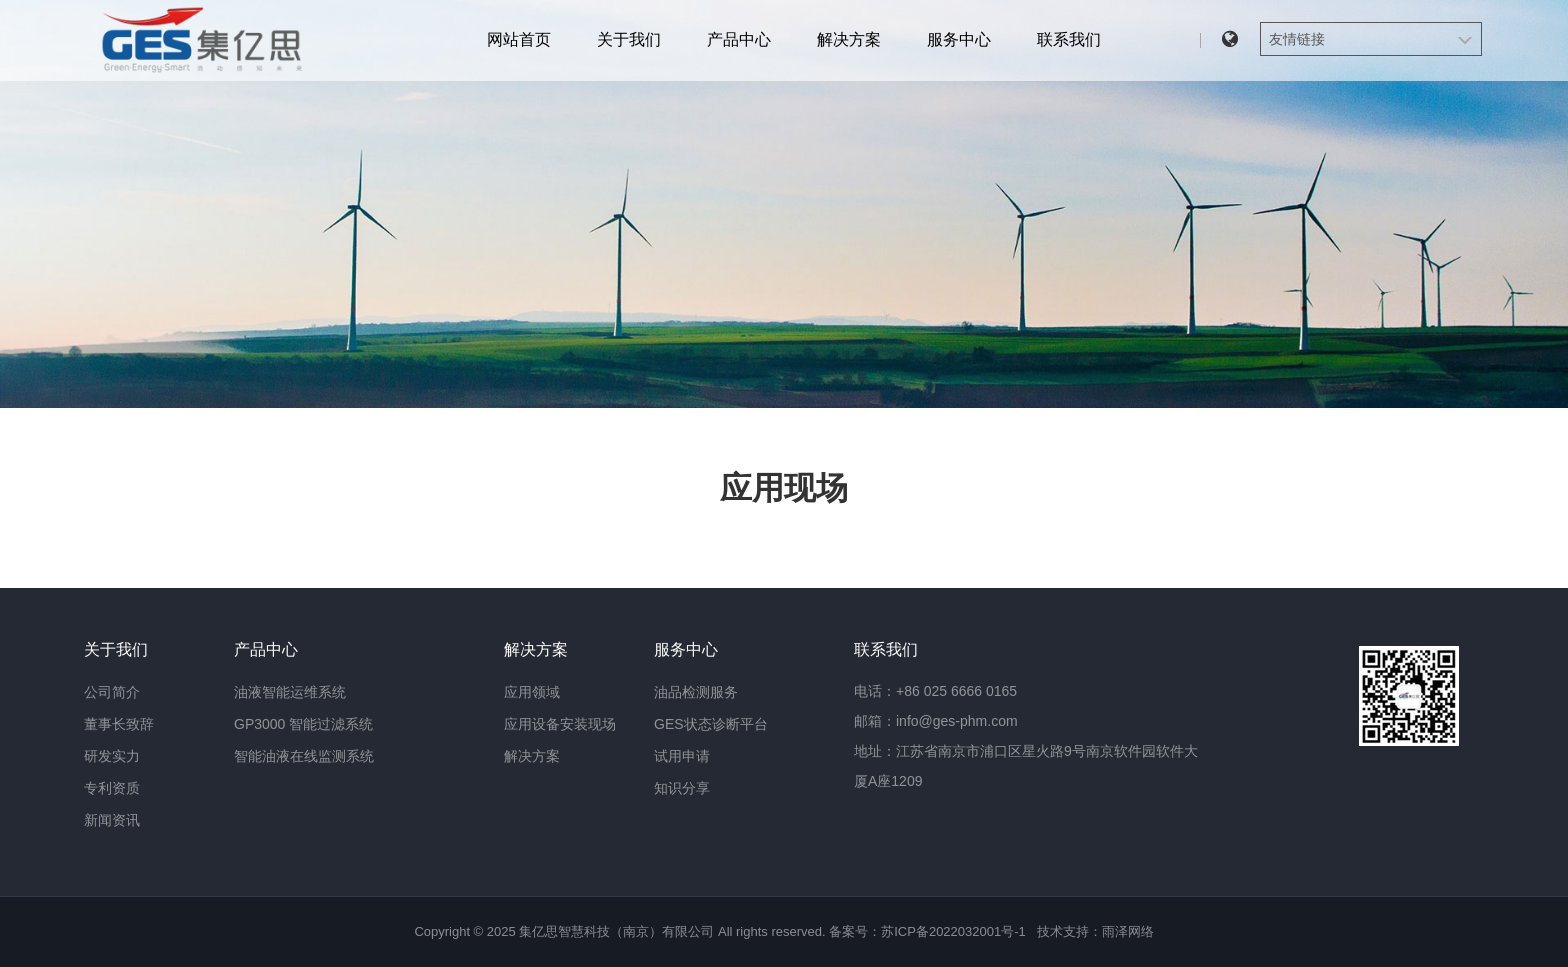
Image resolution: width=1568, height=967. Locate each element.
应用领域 (532, 692)
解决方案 (849, 39)
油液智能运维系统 (290, 692)
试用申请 (682, 756)
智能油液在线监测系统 (304, 756)
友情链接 (1297, 39)
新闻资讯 (112, 820)
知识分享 (682, 788)
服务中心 (959, 39)
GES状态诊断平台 (711, 724)
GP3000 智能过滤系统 (303, 724)
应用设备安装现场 (560, 724)
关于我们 (629, 39)
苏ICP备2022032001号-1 (953, 931)
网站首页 (519, 39)
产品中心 (739, 39)
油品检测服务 (696, 692)
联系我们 (1069, 39)
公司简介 (112, 692)
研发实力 (112, 756)
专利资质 (112, 788)
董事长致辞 (119, 724)
